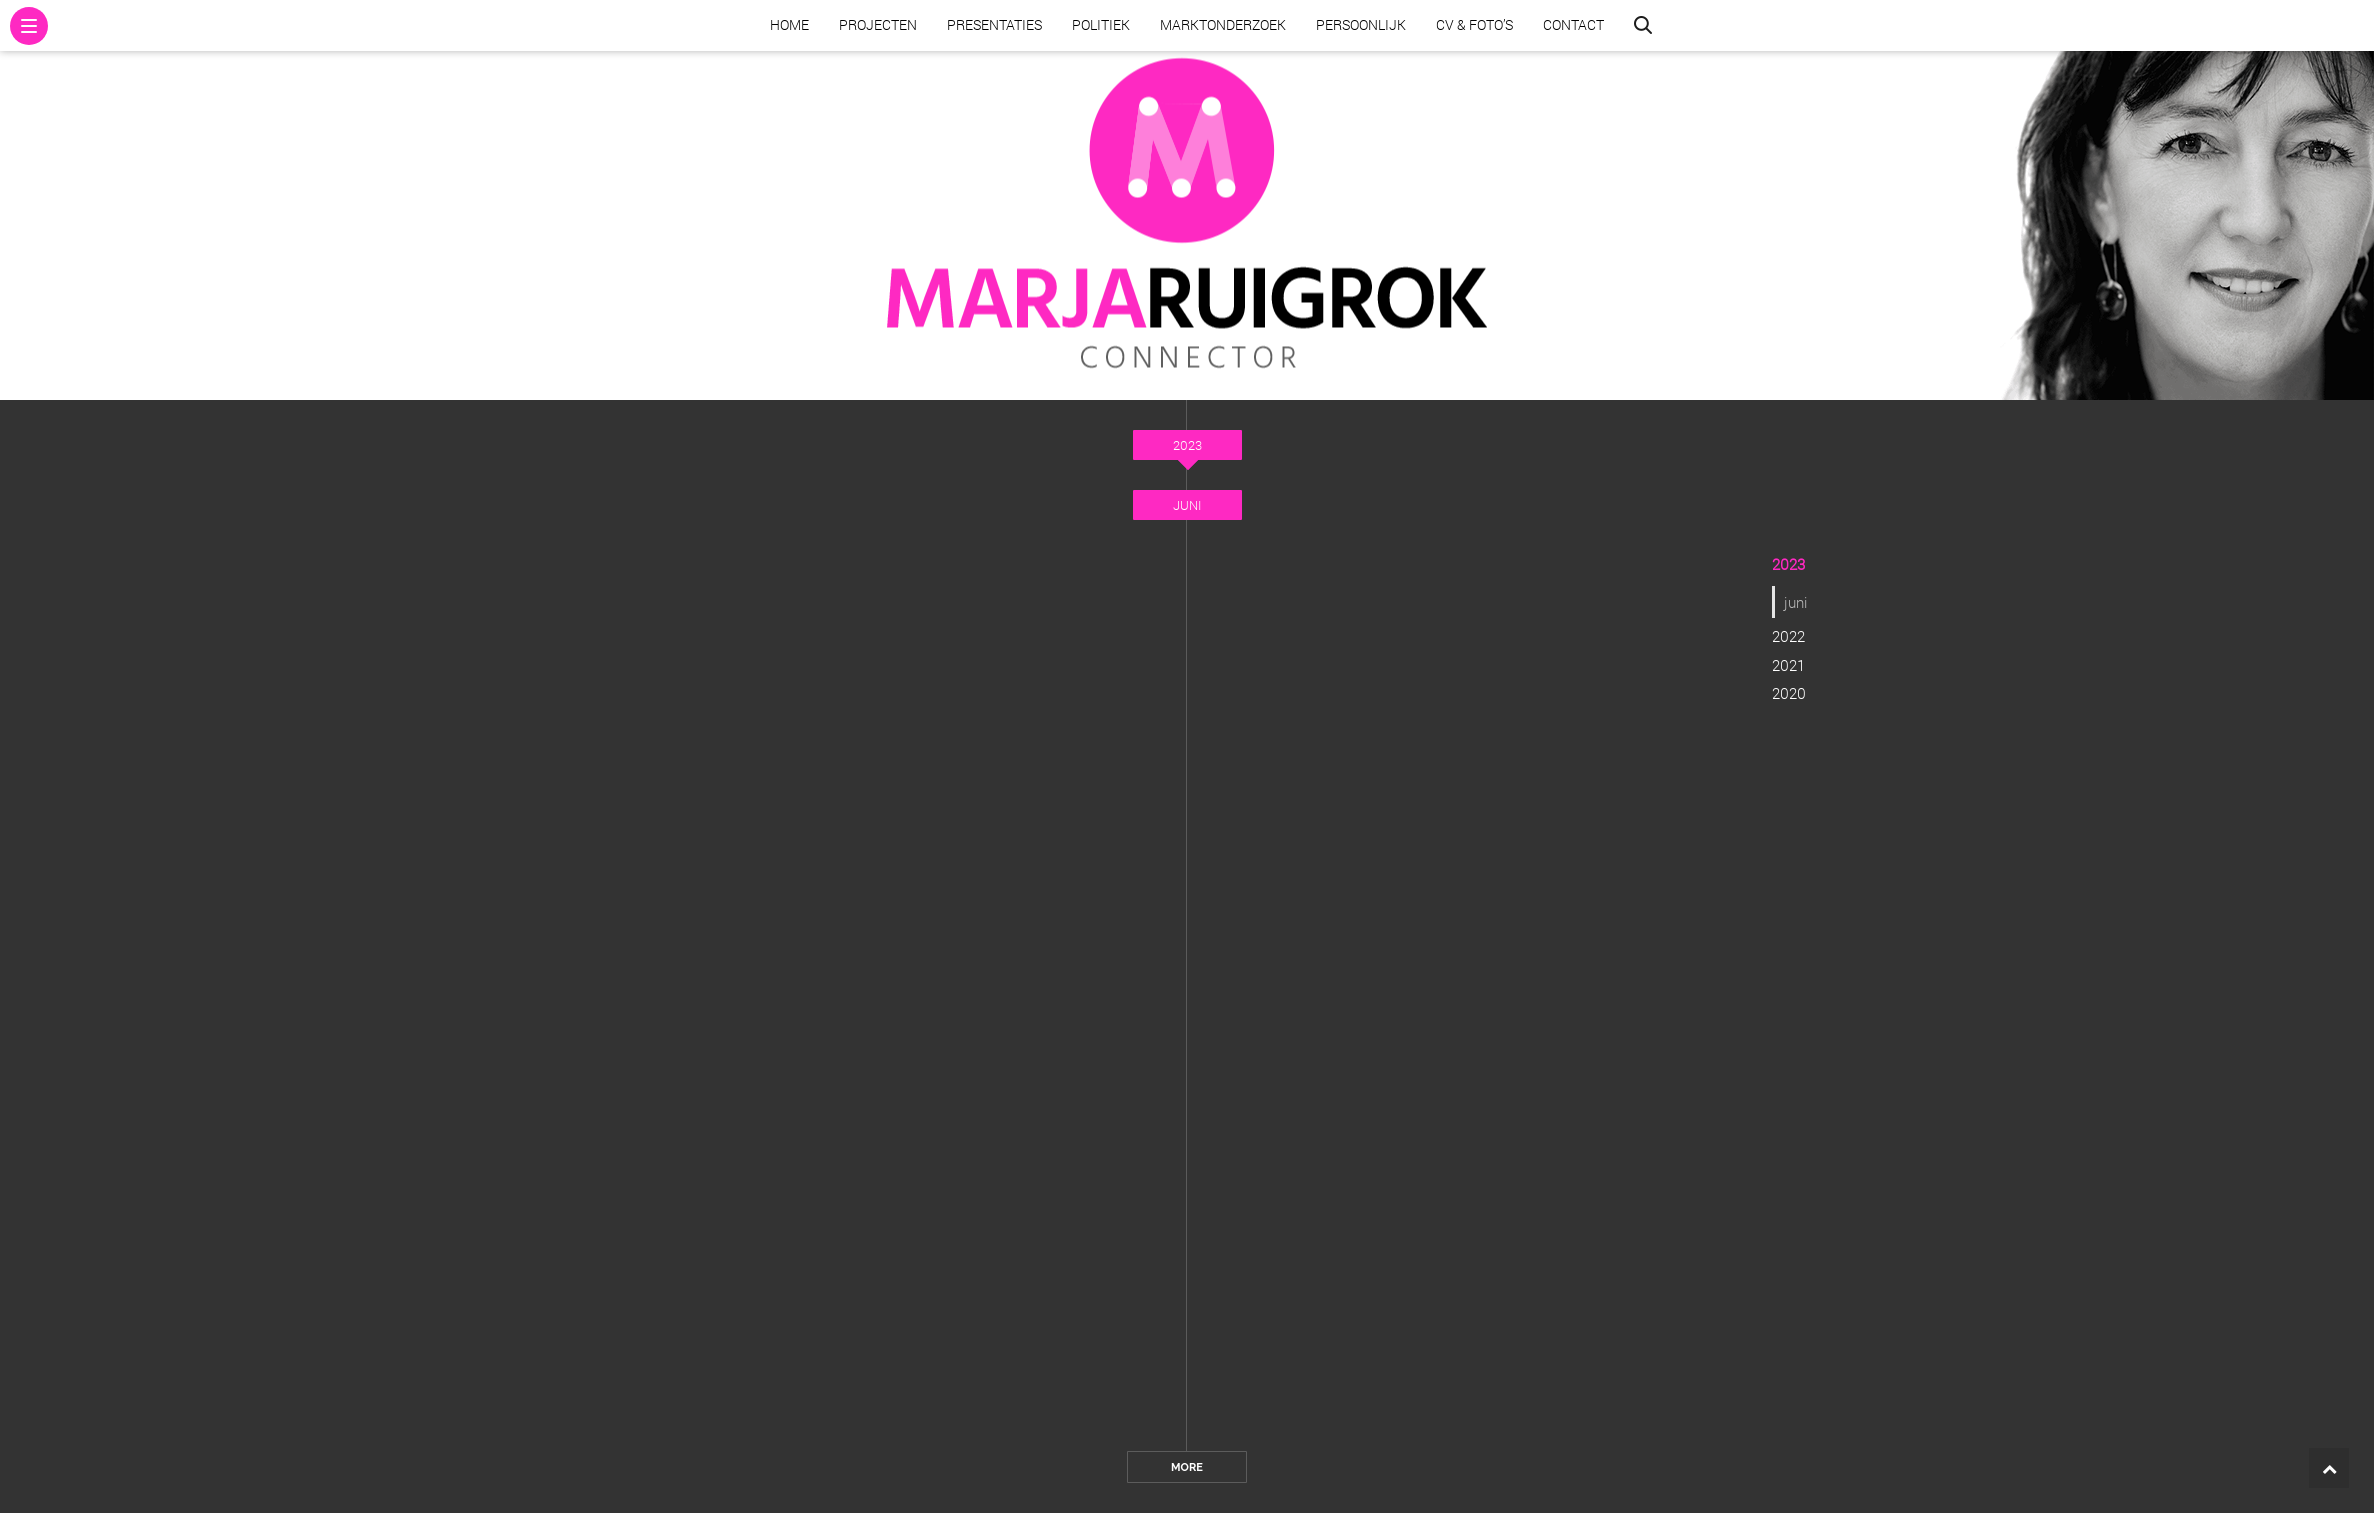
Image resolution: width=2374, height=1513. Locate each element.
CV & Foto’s (1474, 24)
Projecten (878, 24)
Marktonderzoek (1223, 24)
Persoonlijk (1361, 24)
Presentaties (994, 24)
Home (789, 24)
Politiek (1101, 24)
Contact (1573, 24)
